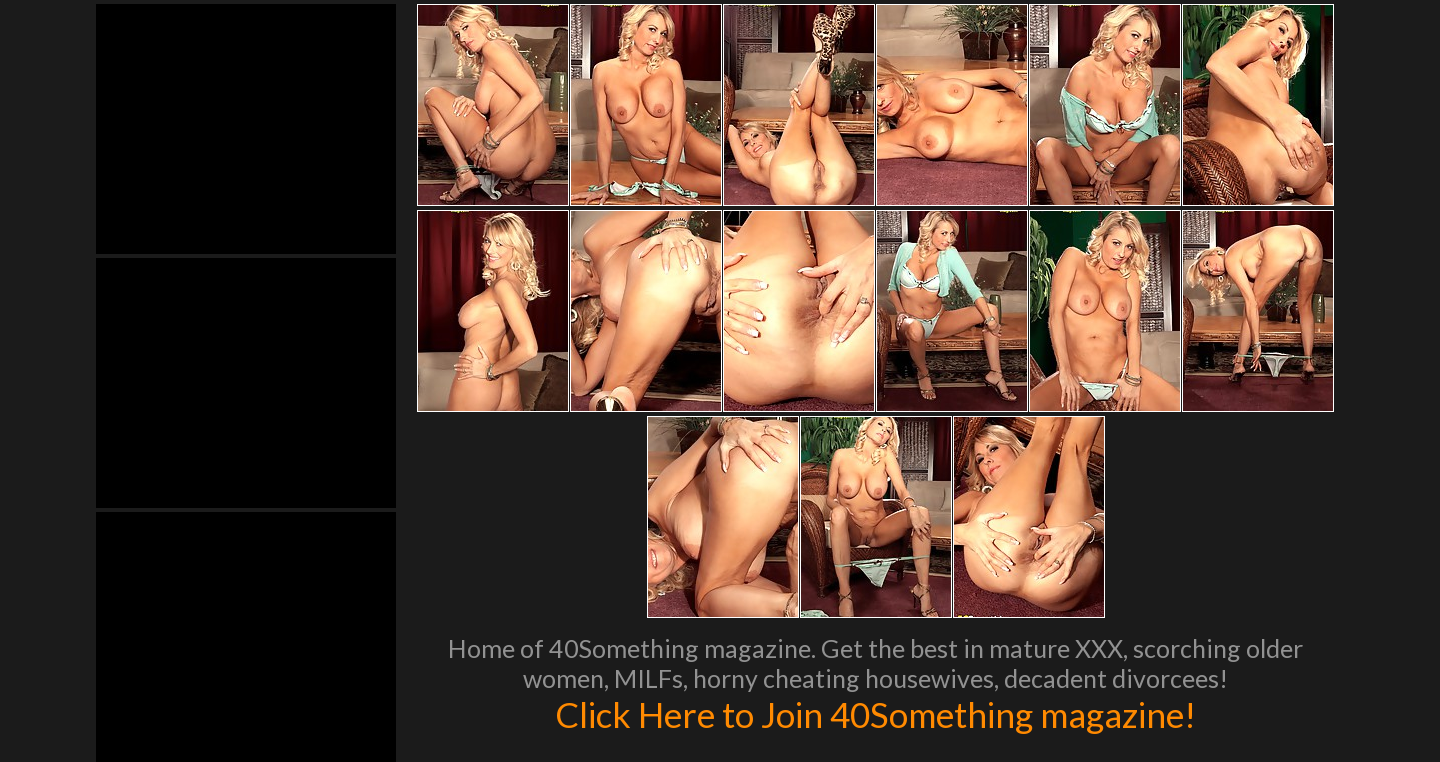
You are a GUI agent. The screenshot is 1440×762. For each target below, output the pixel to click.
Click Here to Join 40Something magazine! (875, 714)
